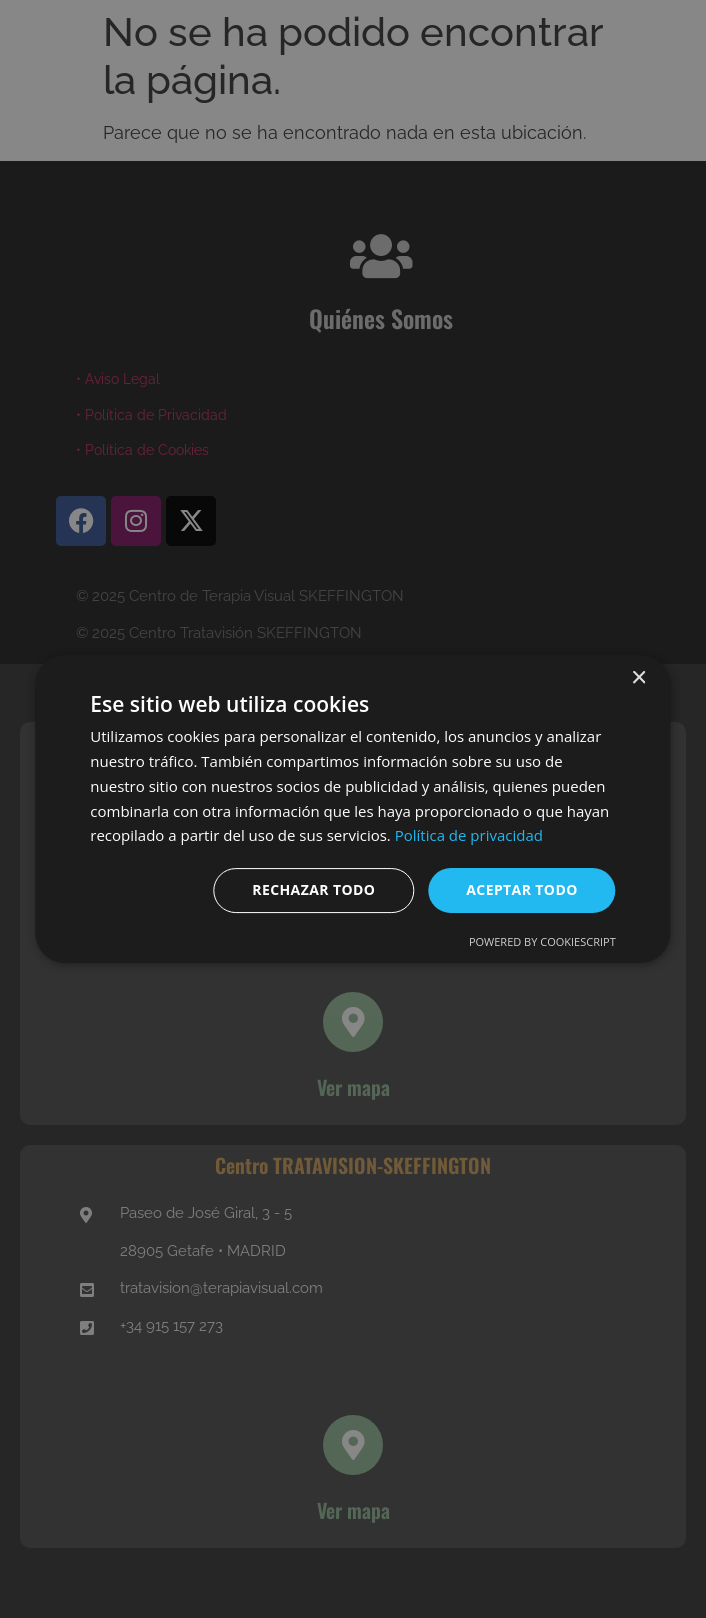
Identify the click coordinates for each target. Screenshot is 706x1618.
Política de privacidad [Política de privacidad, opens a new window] (469, 835)
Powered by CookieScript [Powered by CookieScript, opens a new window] (542, 941)
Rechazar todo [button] (313, 889)
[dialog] (352, 809)
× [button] (638, 678)
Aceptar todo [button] (521, 889)
